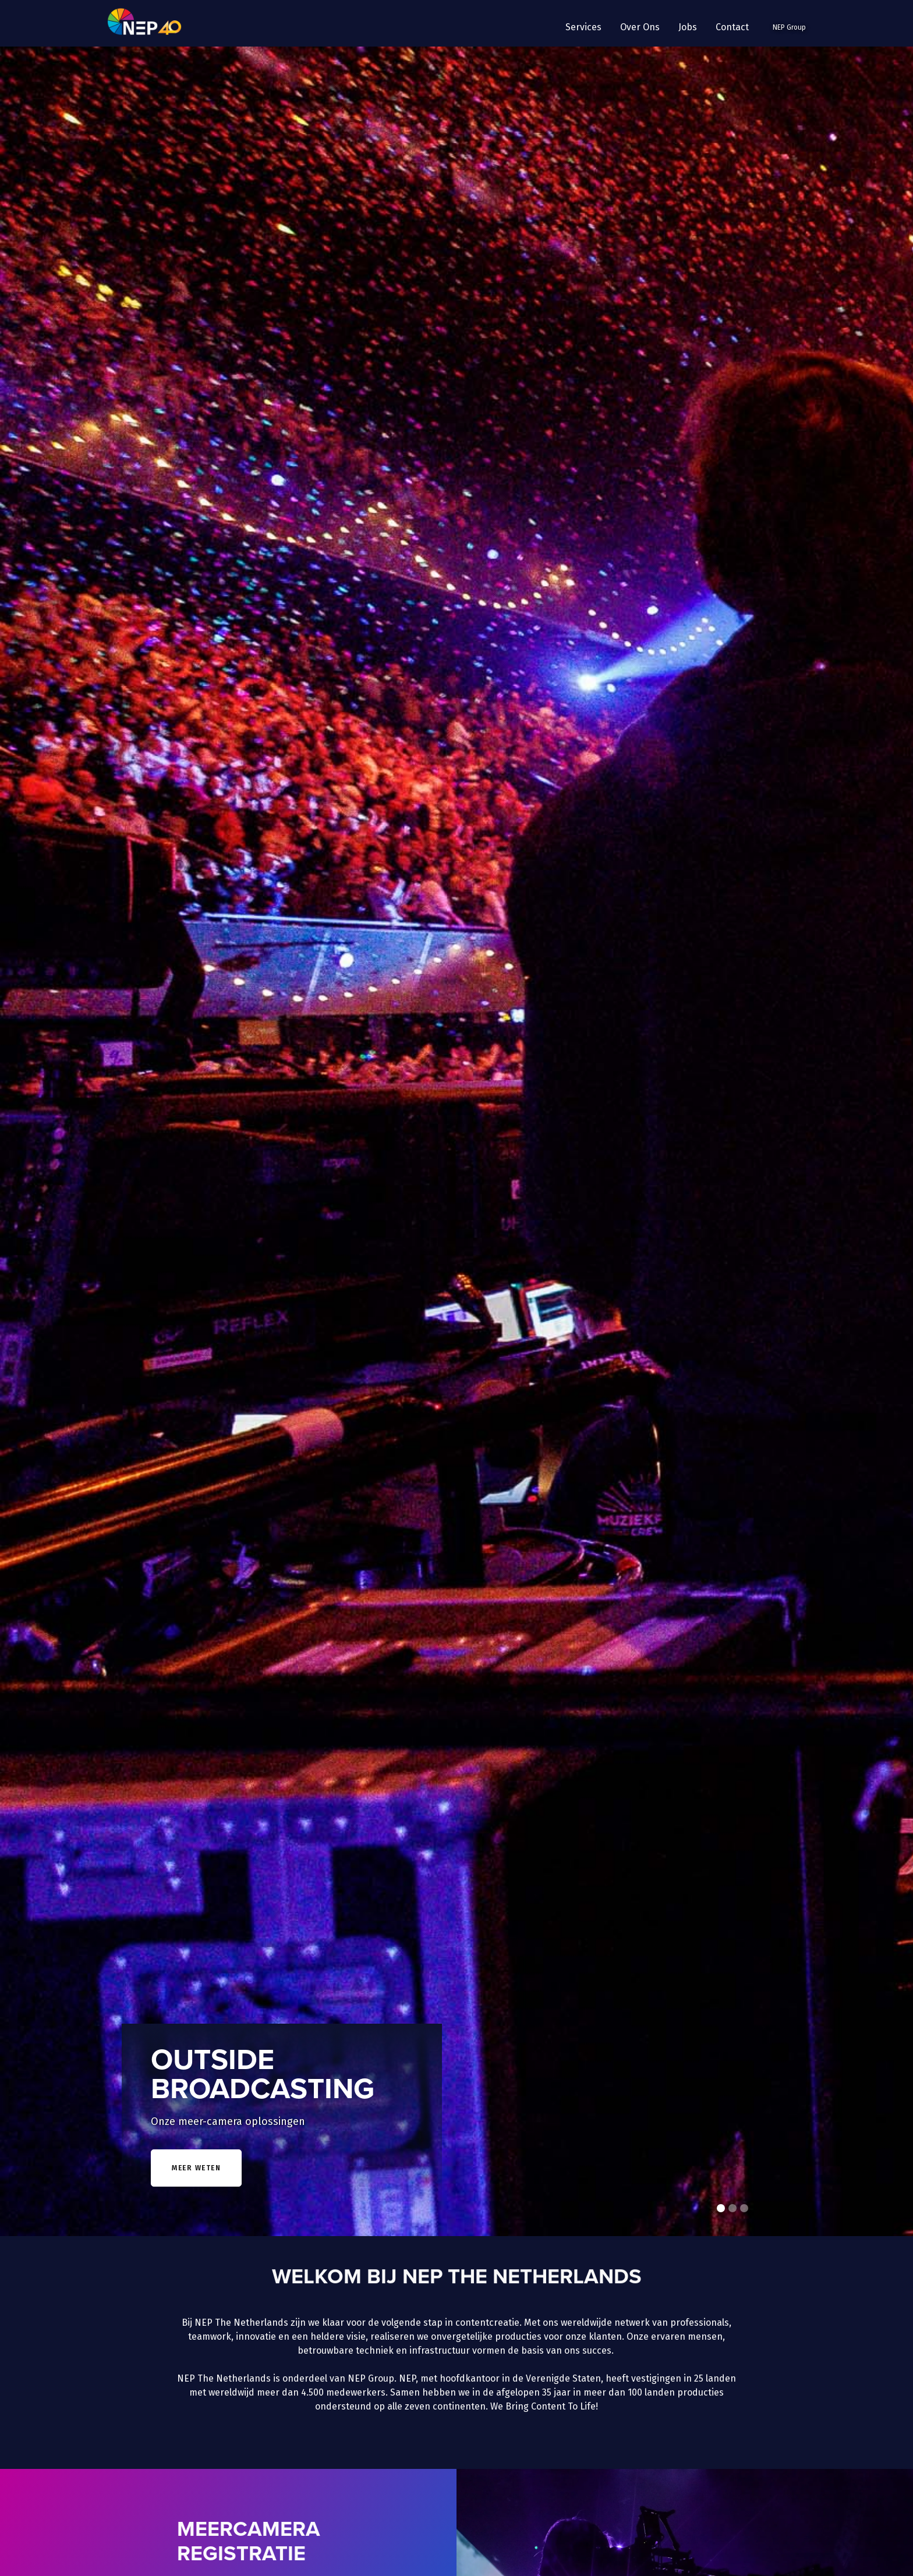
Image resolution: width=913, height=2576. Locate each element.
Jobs (687, 27)
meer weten (196, 2168)
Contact (732, 27)
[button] (583, 27)
